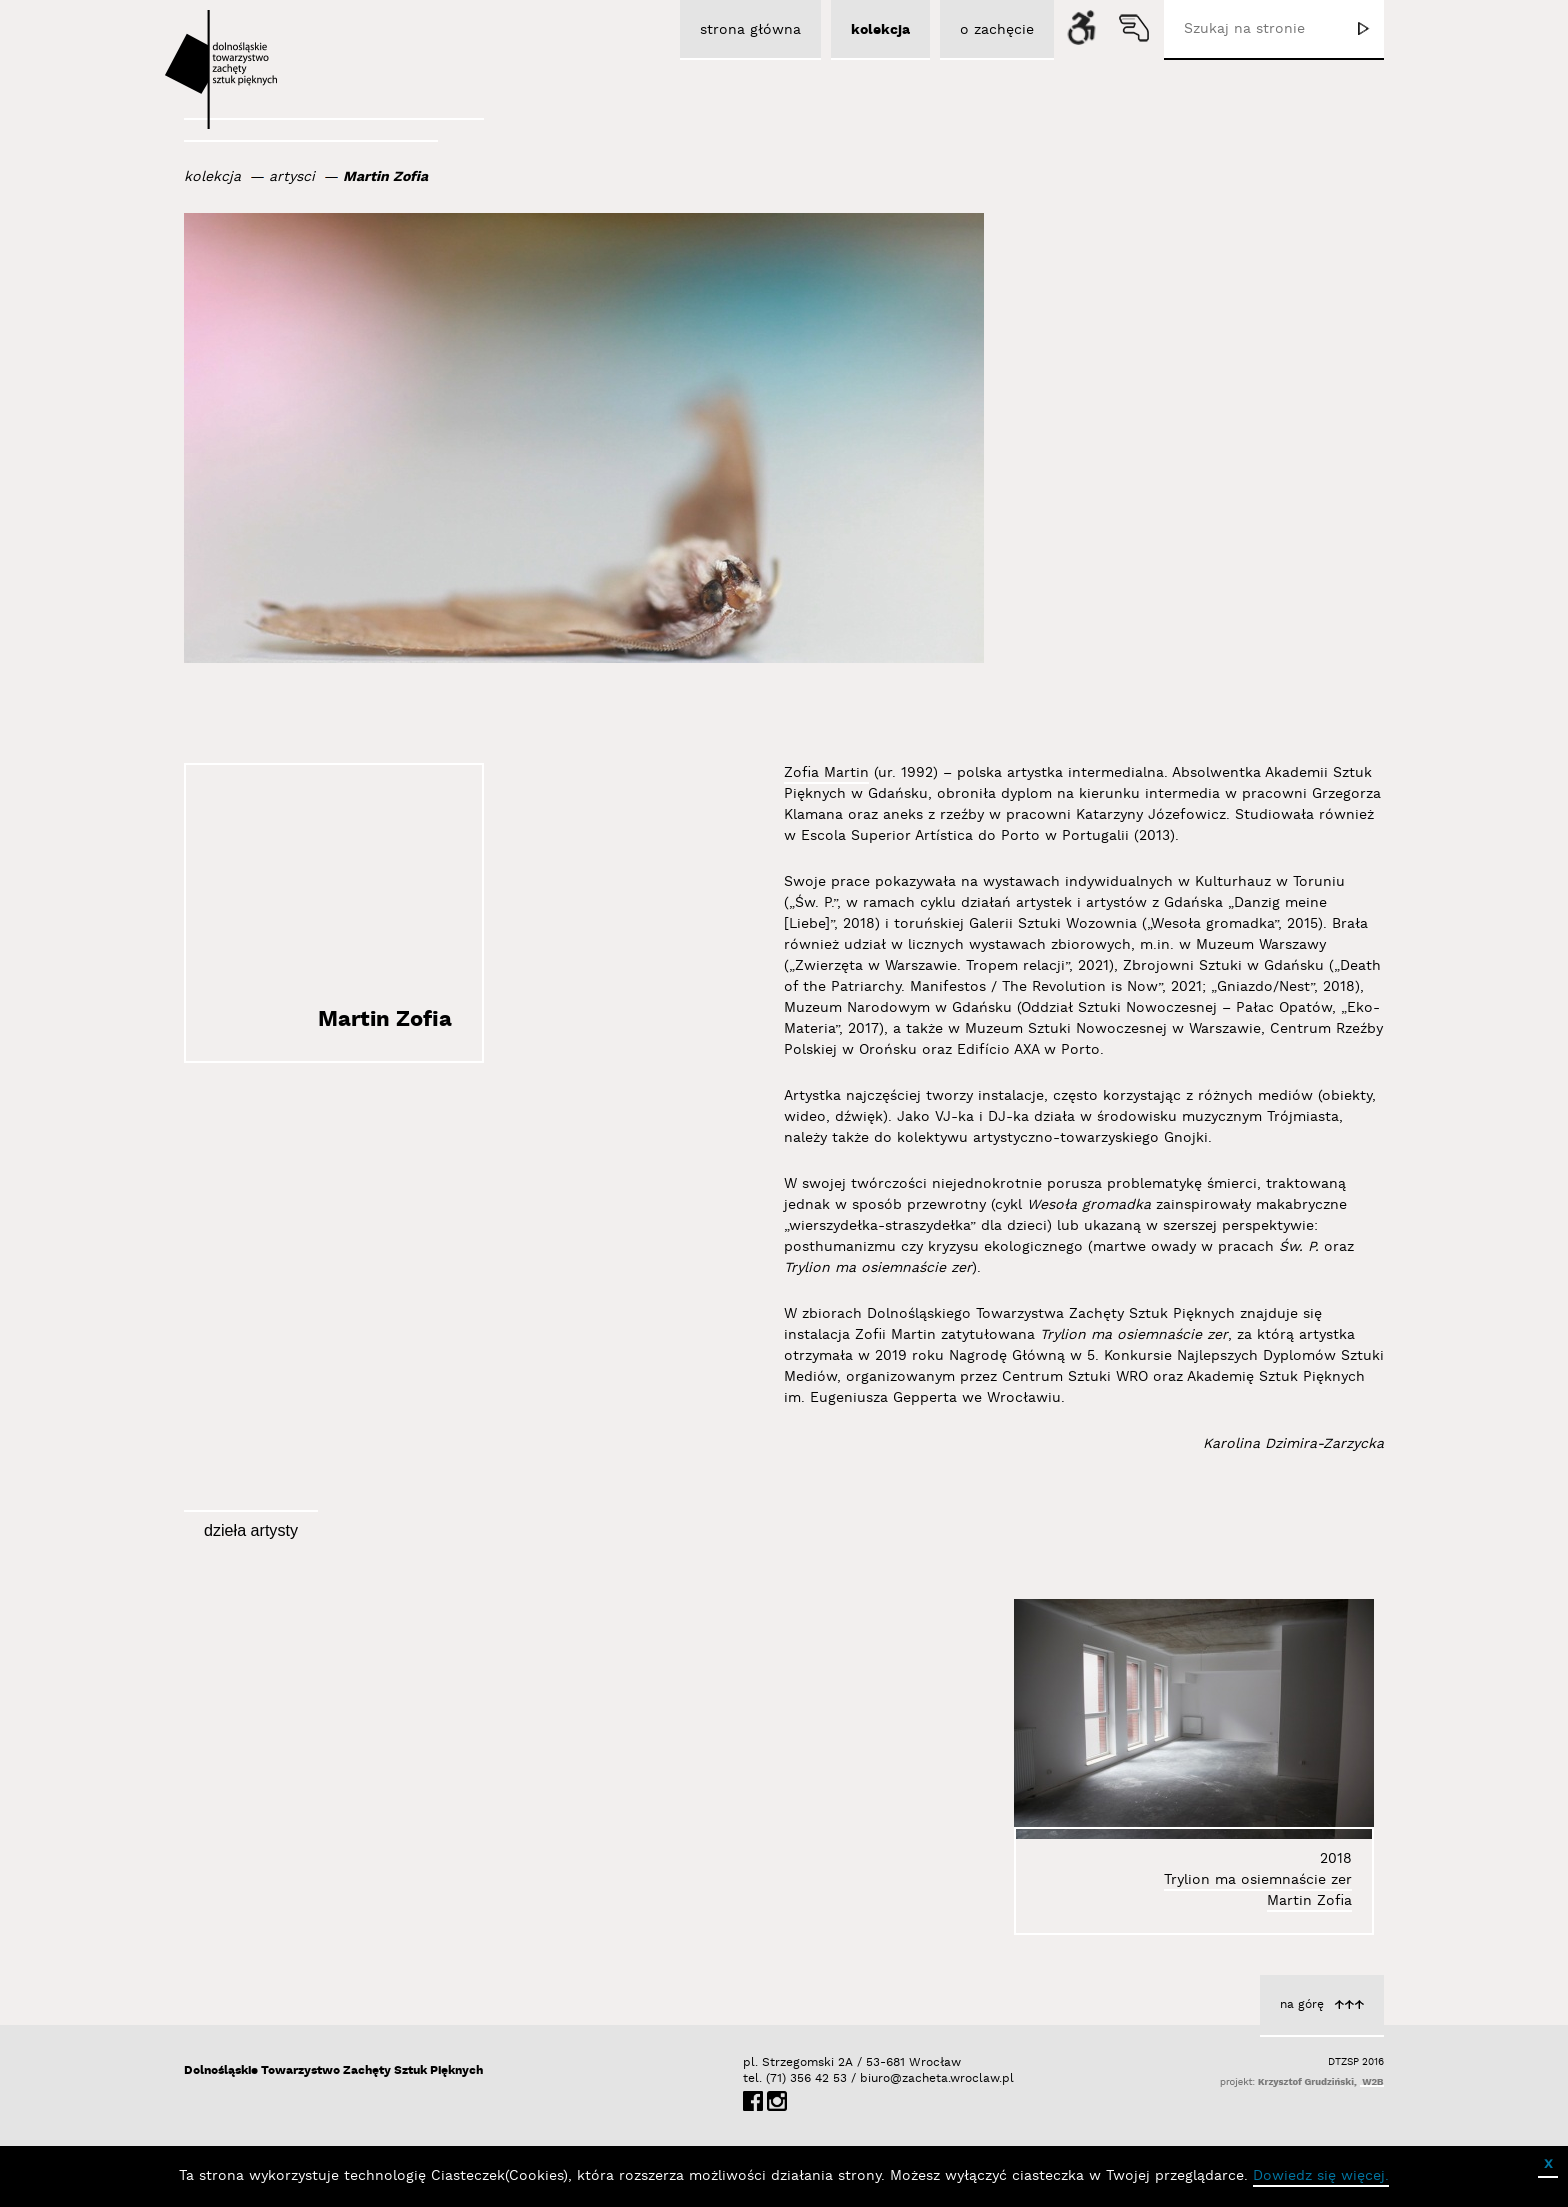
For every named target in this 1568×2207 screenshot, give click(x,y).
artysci (292, 177)
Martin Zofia (385, 177)
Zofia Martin (826, 773)
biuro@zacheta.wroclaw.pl (870, 2078)
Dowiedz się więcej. (1321, 2176)
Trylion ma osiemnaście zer (1258, 1880)
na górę (1302, 2004)
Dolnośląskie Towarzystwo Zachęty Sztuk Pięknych (333, 2070)
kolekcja (212, 177)
